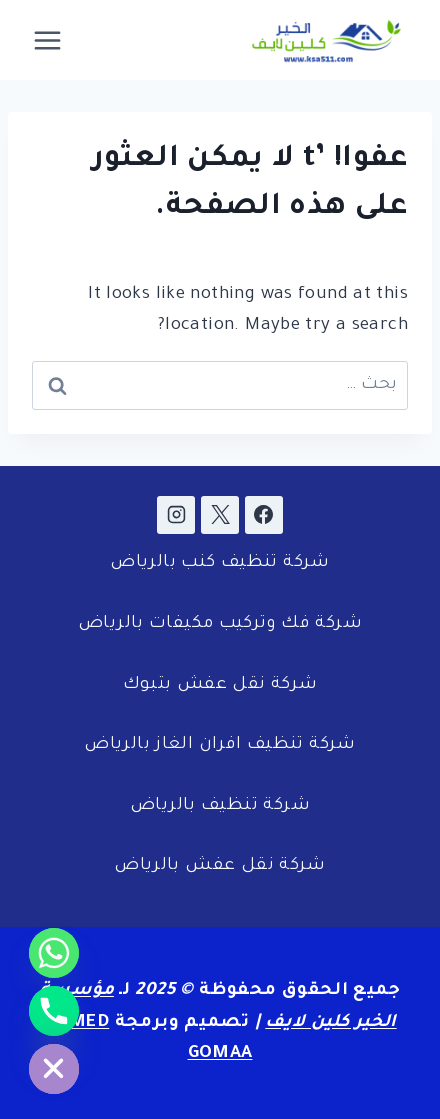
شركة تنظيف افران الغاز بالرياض (219, 745)
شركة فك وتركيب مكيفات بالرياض (220, 624)
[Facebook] (264, 515)
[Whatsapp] (54, 953)
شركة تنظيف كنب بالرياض (219, 563)
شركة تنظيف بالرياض (220, 806)
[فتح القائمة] (48, 40)
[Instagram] (176, 515)
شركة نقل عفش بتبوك (220, 685)
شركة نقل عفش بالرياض (220, 866)
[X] (220, 515)
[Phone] (54, 1011)
